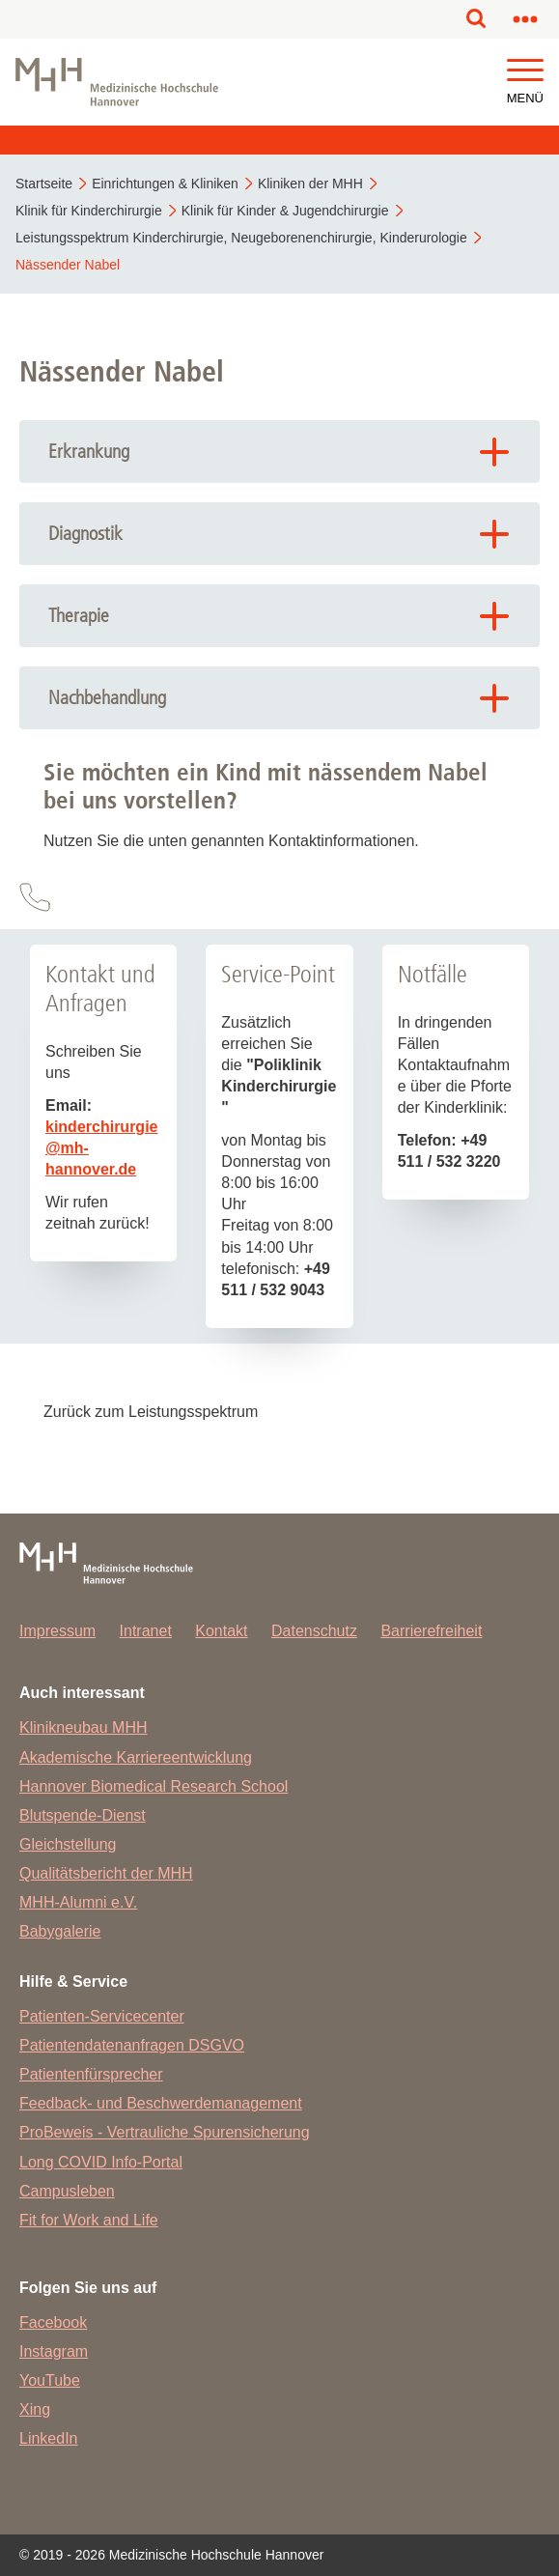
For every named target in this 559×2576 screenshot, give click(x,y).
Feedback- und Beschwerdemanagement (160, 2103)
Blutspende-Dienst (82, 1815)
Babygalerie (60, 1931)
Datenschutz (314, 1631)
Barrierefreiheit (431, 1631)
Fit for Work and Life (88, 2220)
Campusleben (67, 2191)
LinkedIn (48, 2438)
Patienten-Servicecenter (101, 2016)
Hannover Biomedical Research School (153, 1786)
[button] (525, 71)
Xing (34, 2409)
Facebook (53, 2322)
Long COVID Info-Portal (100, 2162)
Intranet (146, 1631)
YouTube (49, 2380)
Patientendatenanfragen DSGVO (131, 2045)
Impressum (57, 1631)
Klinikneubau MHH (83, 1727)
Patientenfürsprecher (91, 2074)
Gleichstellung (68, 1844)
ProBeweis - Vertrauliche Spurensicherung (164, 2132)
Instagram (53, 2351)
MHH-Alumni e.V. (78, 1902)
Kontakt (221, 1631)
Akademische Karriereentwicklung (135, 1757)
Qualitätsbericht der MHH (106, 1873)
